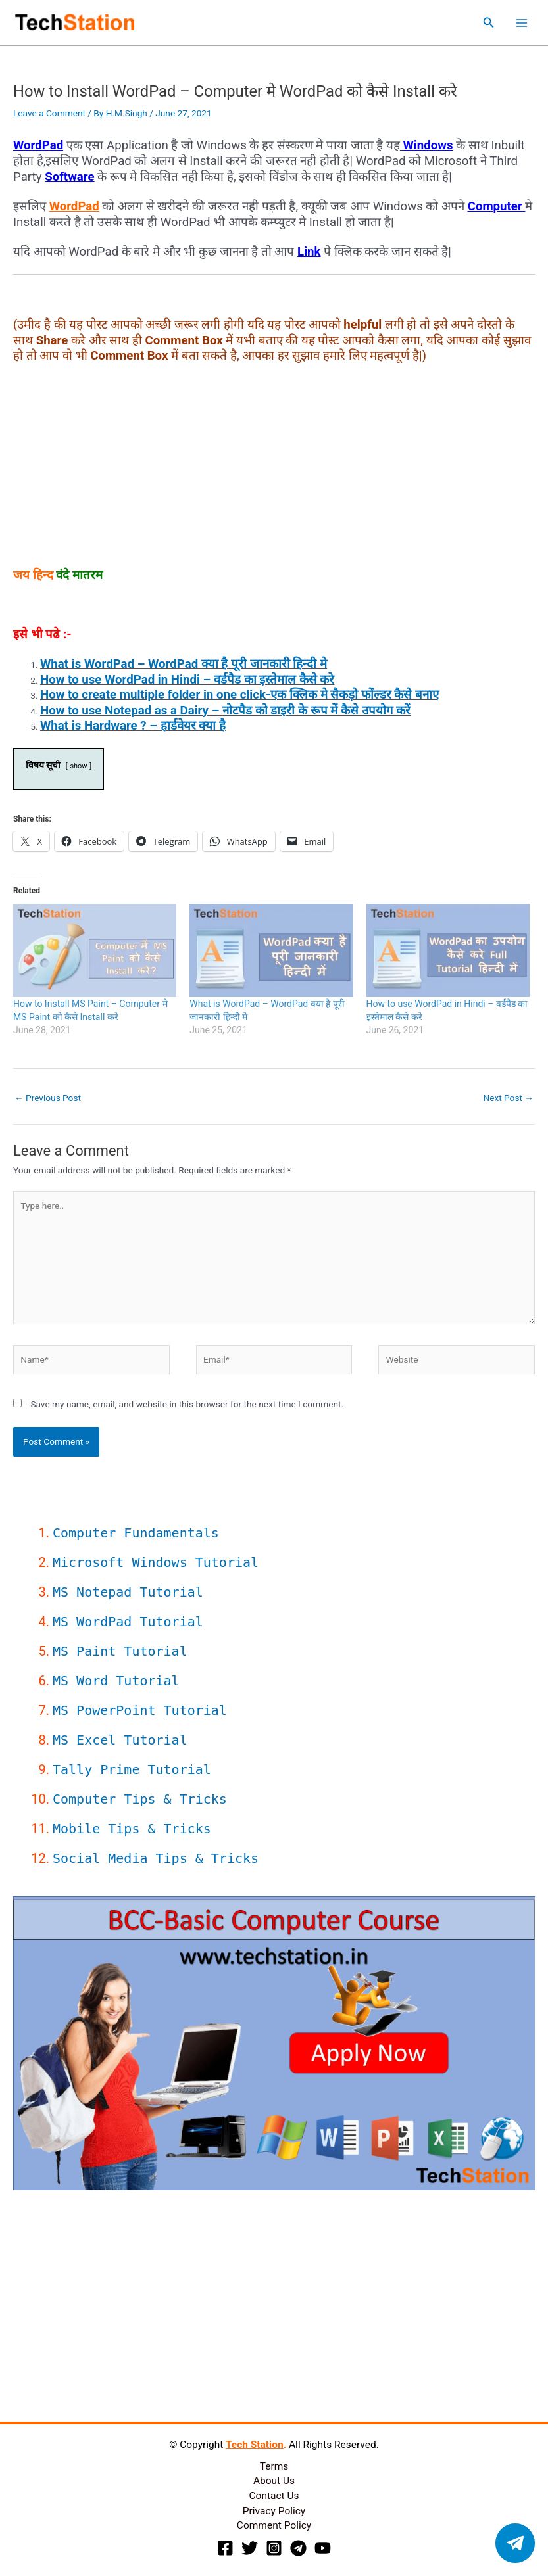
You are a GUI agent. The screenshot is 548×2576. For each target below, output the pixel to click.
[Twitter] (249, 2548)
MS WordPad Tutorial (128, 1621)
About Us (274, 2481)
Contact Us (274, 2496)
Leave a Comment (49, 113)
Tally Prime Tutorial (132, 1769)
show (78, 766)
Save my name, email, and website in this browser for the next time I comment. (186, 1404)
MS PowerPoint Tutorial (140, 1710)
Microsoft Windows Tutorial (156, 1562)
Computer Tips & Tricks (140, 1799)
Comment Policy (274, 2525)
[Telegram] (298, 2548)
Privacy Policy (274, 2511)
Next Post (508, 1097)
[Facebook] (225, 2548)
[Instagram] (274, 2548)
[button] (489, 22)
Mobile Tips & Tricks (132, 1829)
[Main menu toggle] (522, 22)
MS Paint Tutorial (120, 1651)
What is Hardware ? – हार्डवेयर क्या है (133, 725)
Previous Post (47, 1097)
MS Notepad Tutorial (128, 1592)
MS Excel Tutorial (120, 1740)
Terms (274, 2466)
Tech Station (255, 2444)
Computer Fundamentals (136, 1533)
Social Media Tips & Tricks (156, 1858)
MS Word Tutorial (116, 1681)
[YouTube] (322, 2548)
